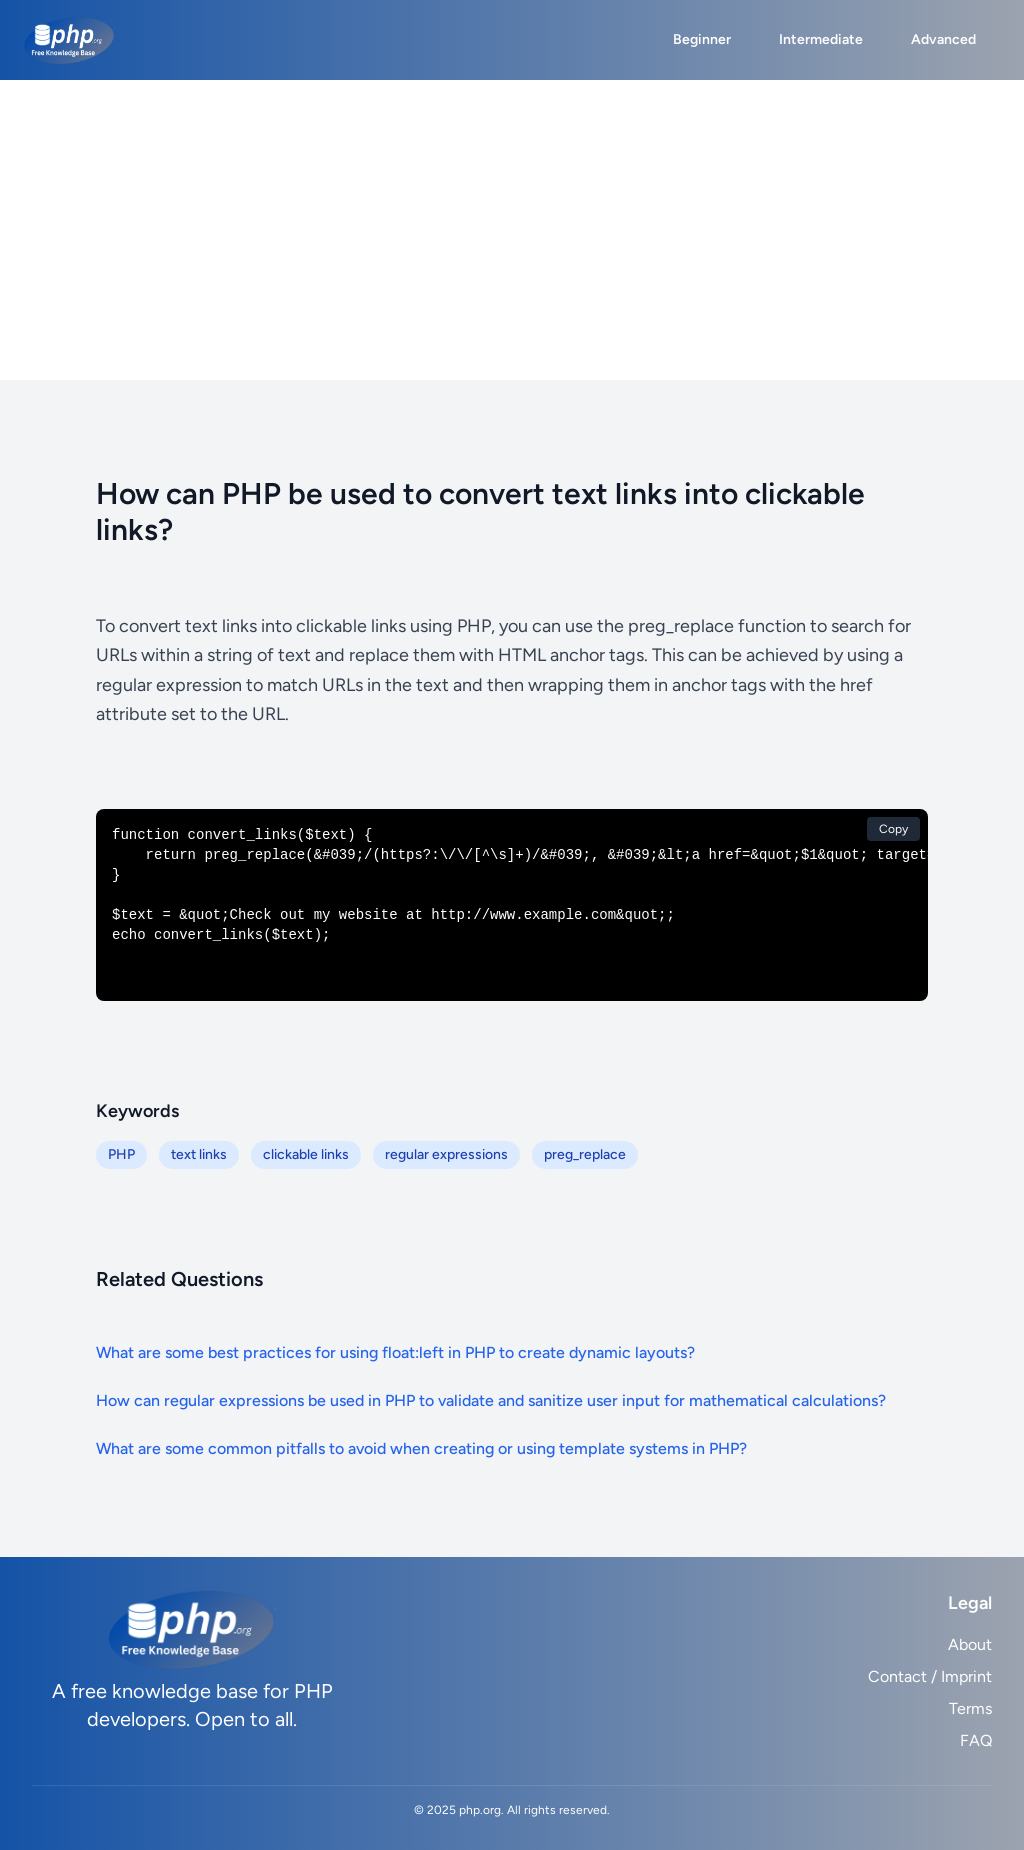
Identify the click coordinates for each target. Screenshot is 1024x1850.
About (970, 1644)
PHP (121, 1154)
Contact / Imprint (930, 1676)
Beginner (702, 39)
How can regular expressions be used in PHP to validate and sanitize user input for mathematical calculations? (491, 1400)
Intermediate (821, 39)
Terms (970, 1708)
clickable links (306, 1154)
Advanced (943, 39)
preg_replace (585, 1154)
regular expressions (446, 1154)
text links (199, 1154)
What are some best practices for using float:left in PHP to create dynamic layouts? (395, 1352)
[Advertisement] (512, 230)
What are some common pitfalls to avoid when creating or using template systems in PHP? (421, 1448)
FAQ (976, 1740)
